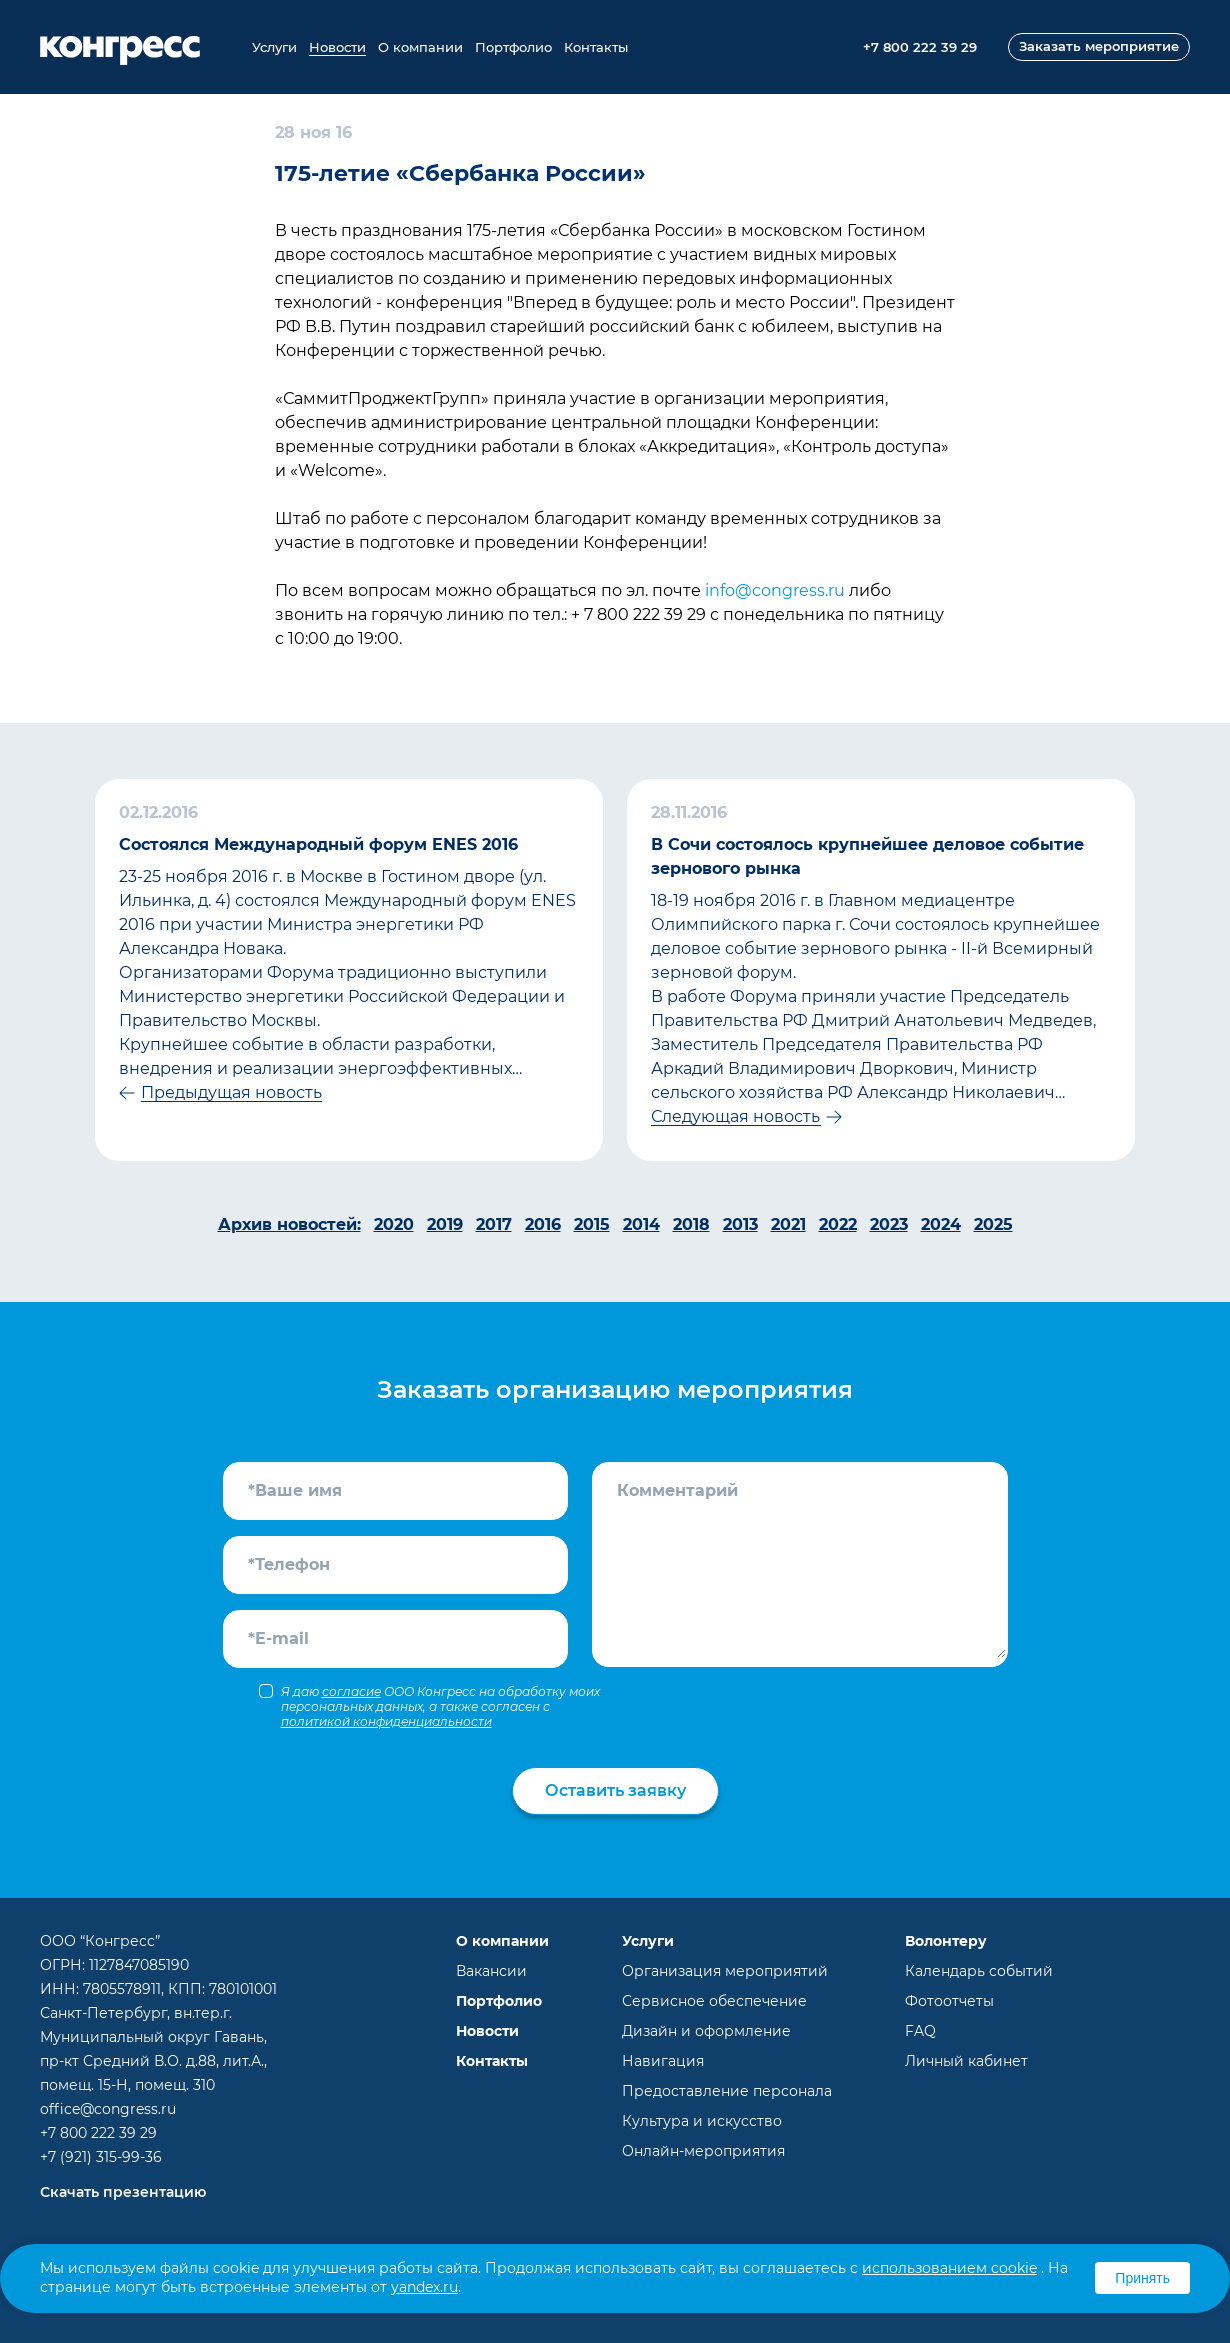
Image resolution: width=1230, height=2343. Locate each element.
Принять (1142, 2278)
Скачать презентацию (123, 2192)
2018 (691, 1224)
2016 (543, 1224)
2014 (641, 1224)
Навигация (663, 2061)
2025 (993, 1224)
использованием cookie (949, 2268)
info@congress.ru (775, 590)
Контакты (596, 47)
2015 (592, 1224)
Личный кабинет (966, 2061)
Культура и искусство (702, 2121)
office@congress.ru (108, 2109)
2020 (394, 1224)
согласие (351, 1691)
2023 (889, 1224)
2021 (788, 1224)
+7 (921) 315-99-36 (101, 2157)
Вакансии (491, 1971)
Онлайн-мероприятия (703, 2151)
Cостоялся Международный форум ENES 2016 (318, 844)
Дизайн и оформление (706, 2031)
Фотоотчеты (949, 2001)
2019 (445, 1224)
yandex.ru (424, 2287)
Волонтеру (946, 1941)
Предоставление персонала (727, 2091)
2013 (740, 1224)
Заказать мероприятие (1099, 46)
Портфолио (513, 47)
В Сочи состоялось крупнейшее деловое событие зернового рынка (867, 856)
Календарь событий (979, 1971)
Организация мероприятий (725, 1971)
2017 (494, 1224)
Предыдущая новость (231, 1092)
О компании (420, 47)
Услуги (274, 47)
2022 (838, 1224)
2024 (941, 1224)
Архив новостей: (289, 1224)
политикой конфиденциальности (386, 1721)
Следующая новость (735, 1116)
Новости (337, 47)
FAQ (920, 2031)
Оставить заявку (615, 1790)
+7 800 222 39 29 (98, 2133)
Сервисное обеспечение (714, 2001)
